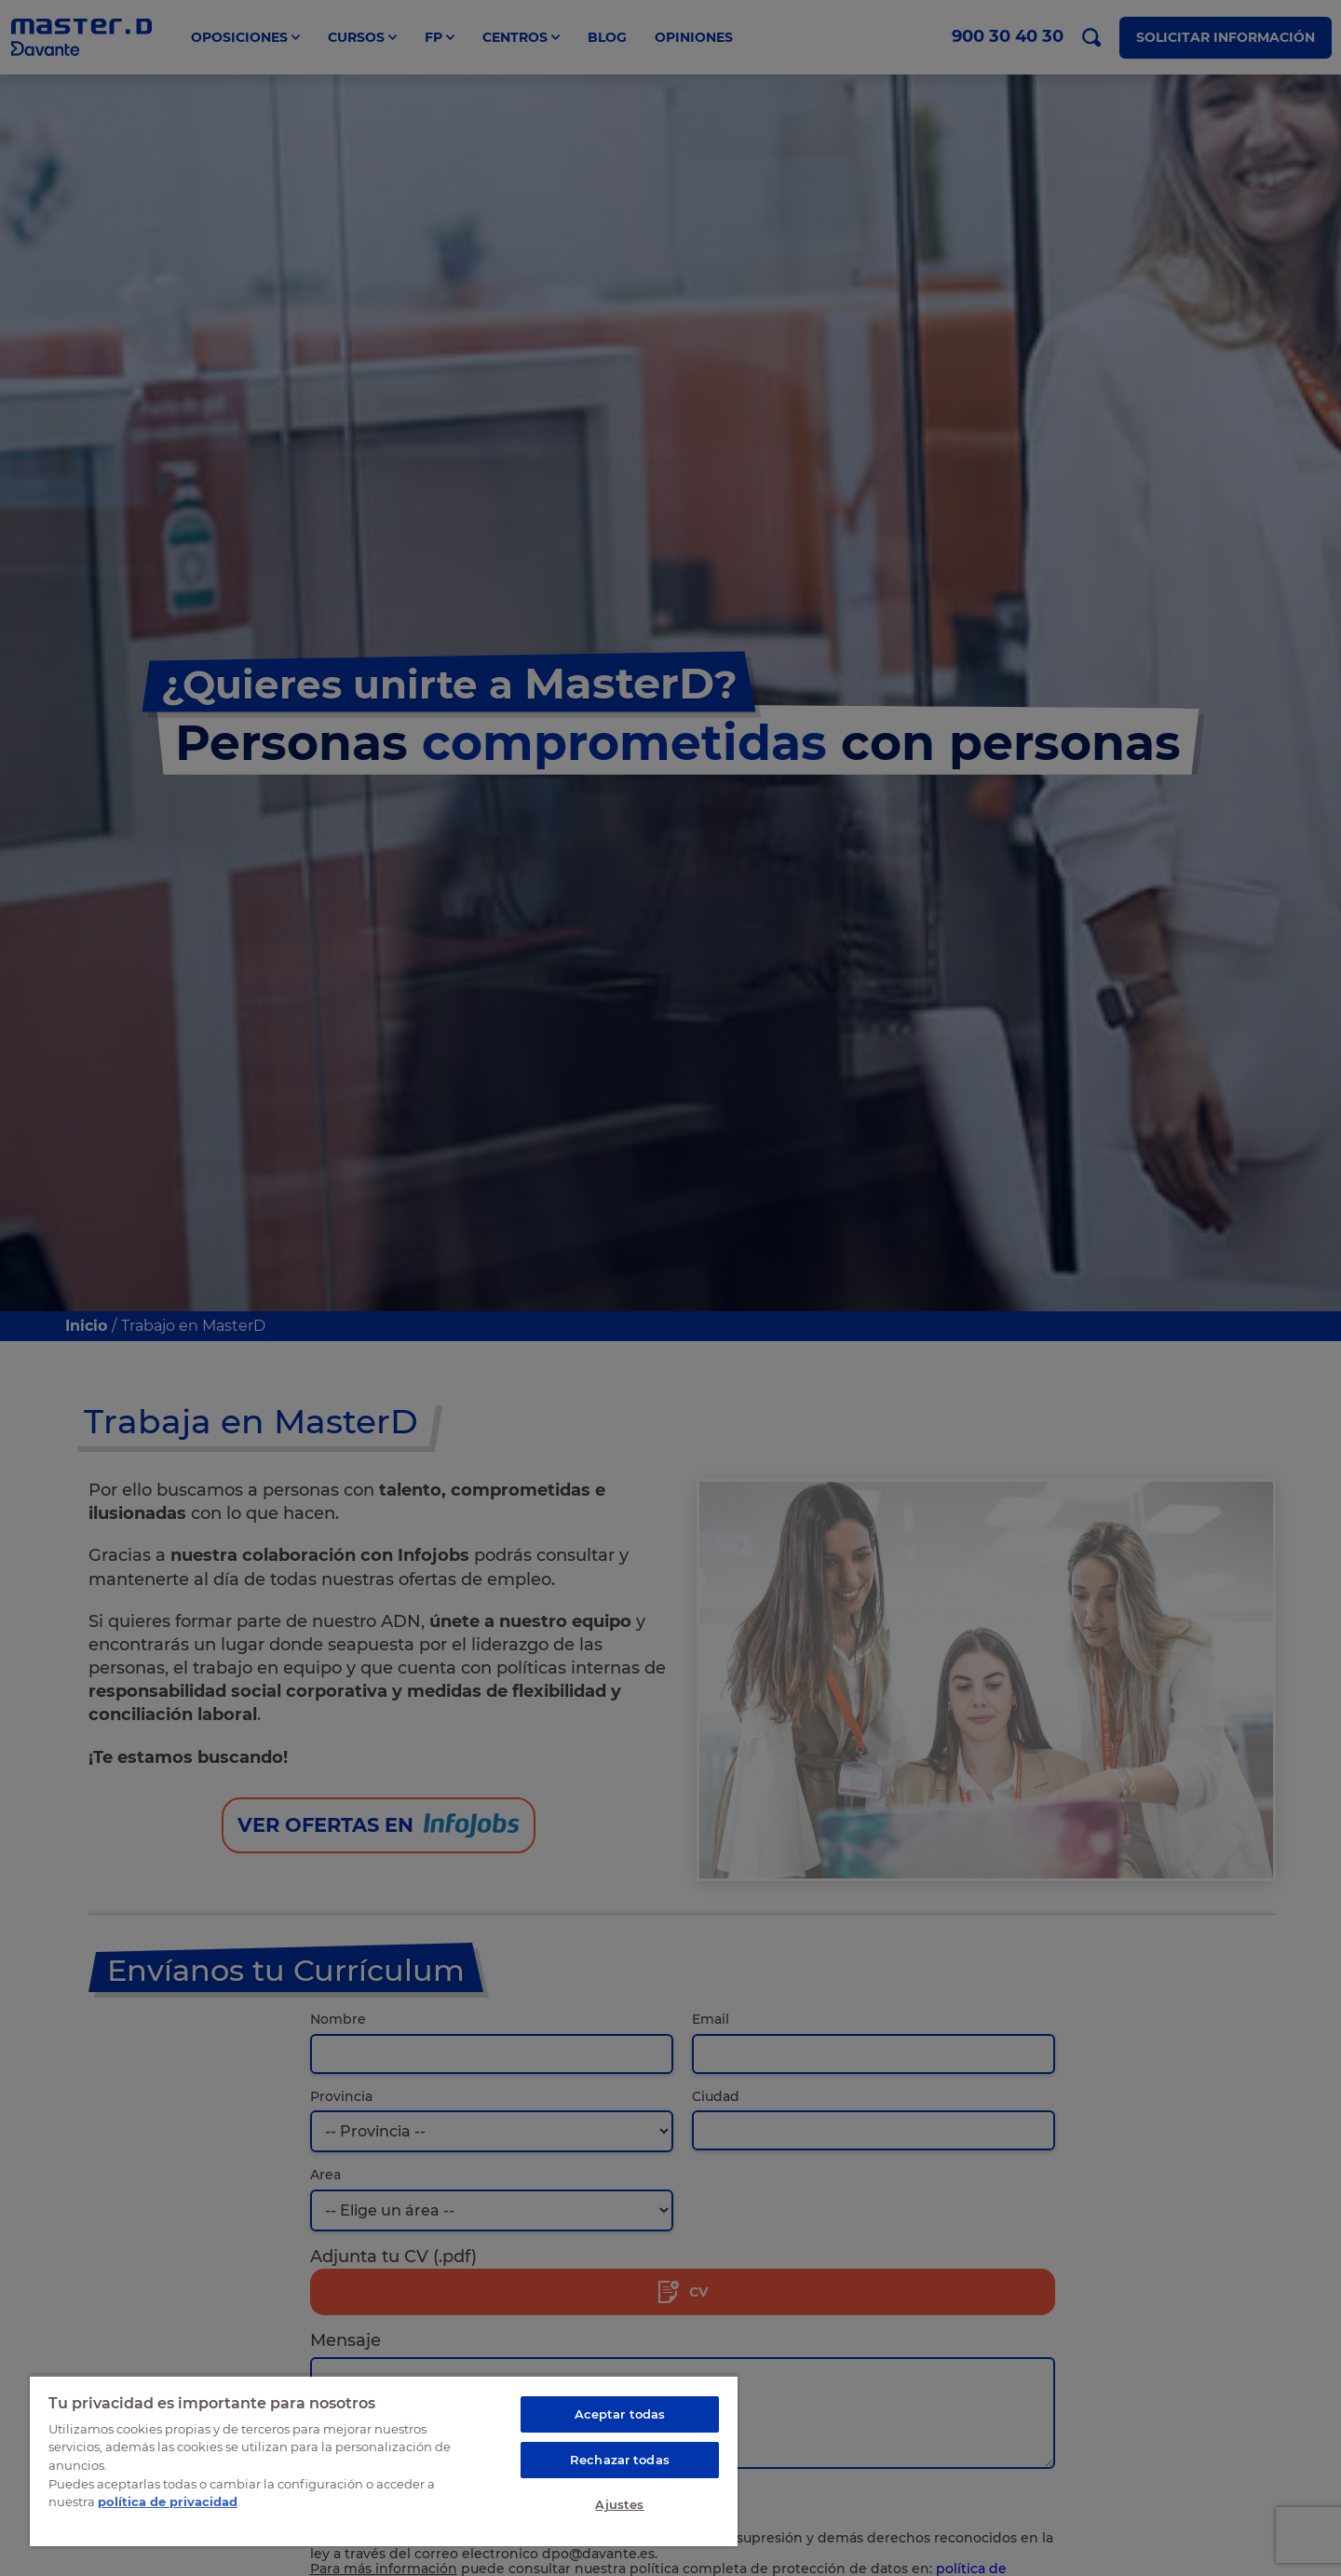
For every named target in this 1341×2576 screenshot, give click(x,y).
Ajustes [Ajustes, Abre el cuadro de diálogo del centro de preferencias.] (619, 2504)
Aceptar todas (620, 2414)
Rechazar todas (620, 2459)
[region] (384, 2460)
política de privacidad (167, 2501)
